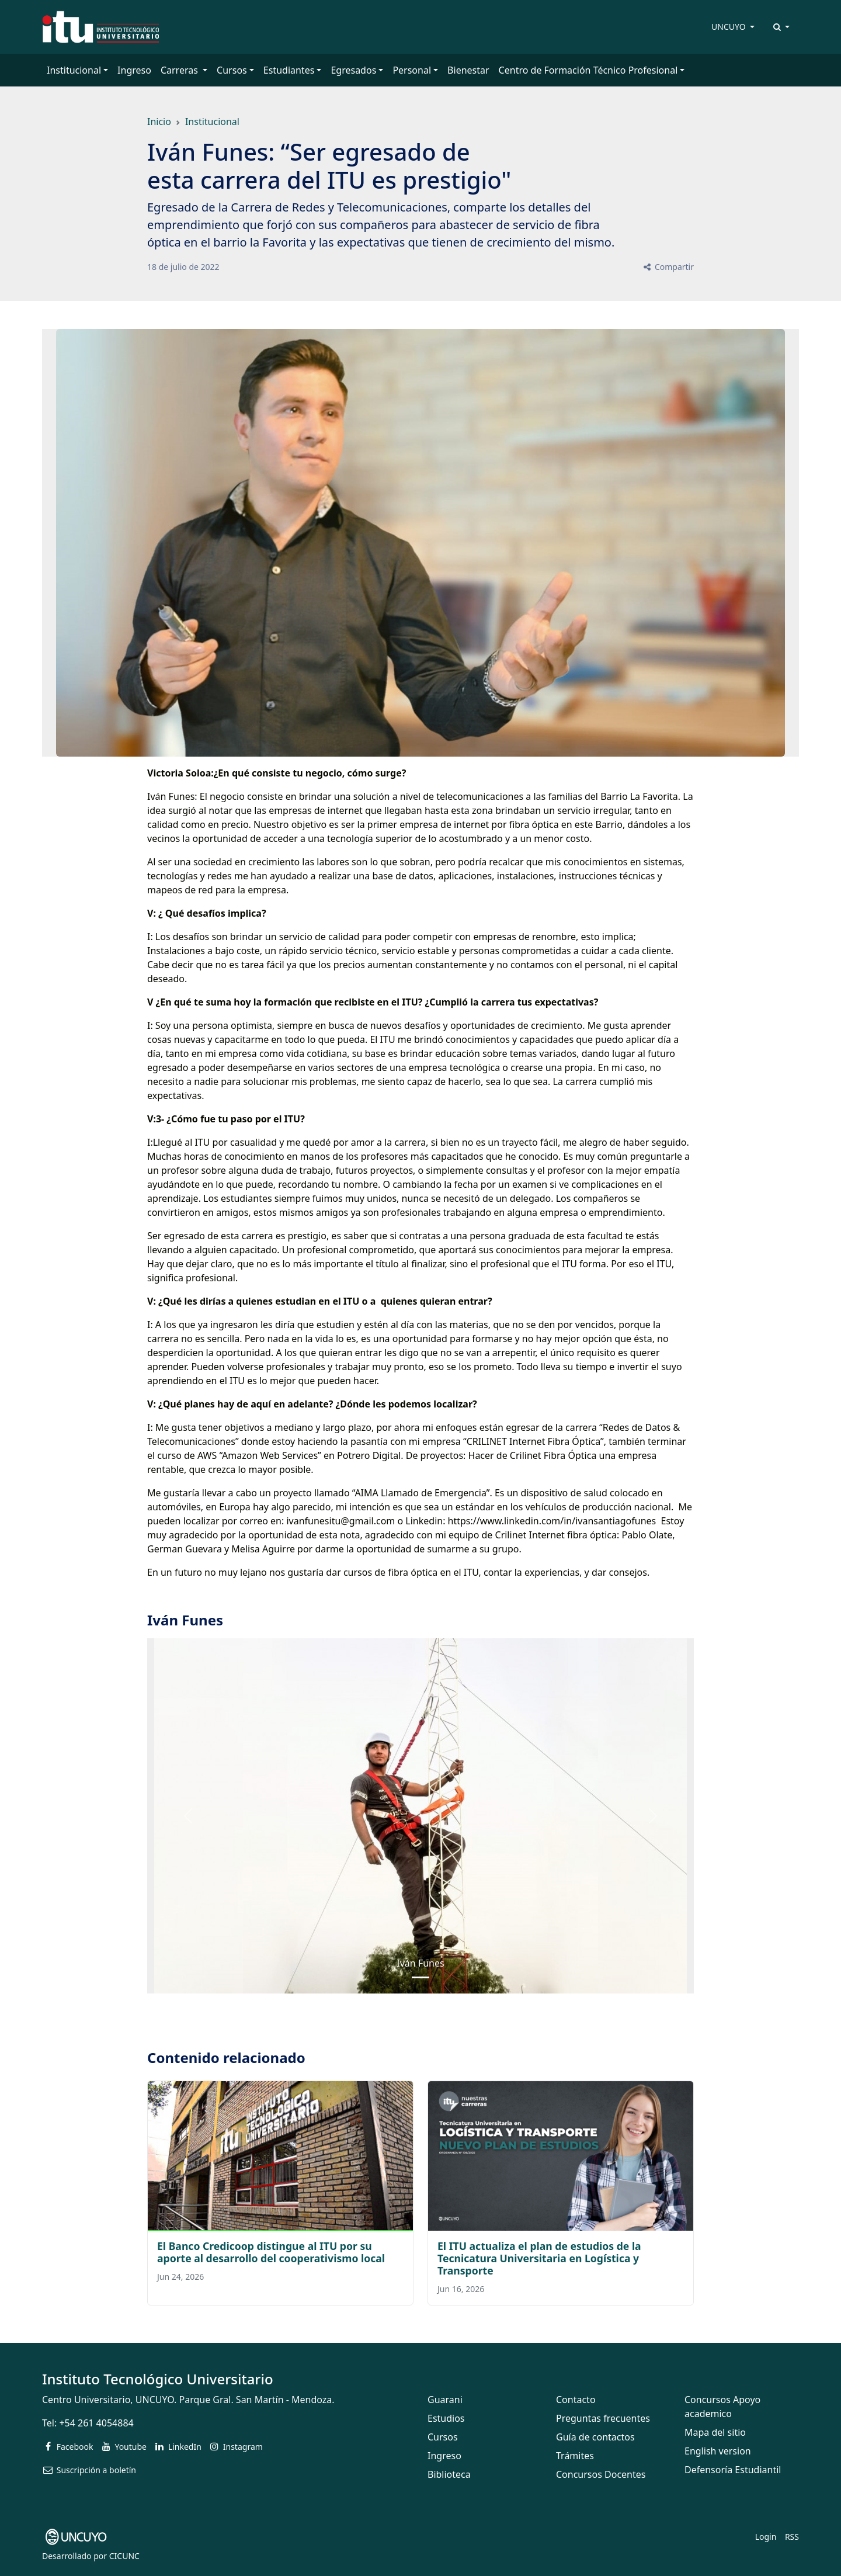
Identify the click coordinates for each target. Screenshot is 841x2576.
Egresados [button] (353, 70)
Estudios (446, 2418)
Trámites (575, 2455)
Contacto (576, 2399)
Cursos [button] (232, 70)
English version (717, 2451)
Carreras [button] (180, 70)
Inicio (159, 121)
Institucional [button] (74, 70)
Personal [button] (411, 70)
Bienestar (468, 70)
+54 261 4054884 (96, 2422)
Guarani (445, 2399)
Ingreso (134, 70)
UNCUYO (729, 26)
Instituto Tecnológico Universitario (157, 2378)
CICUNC (124, 2555)
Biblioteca (449, 2474)
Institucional (212, 121)
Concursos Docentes (600, 2474)
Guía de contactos (595, 2437)
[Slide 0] (420, 1977)
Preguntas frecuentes (603, 2418)
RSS (792, 2536)
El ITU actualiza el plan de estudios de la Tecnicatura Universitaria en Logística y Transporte (539, 2258)
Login (766, 2536)
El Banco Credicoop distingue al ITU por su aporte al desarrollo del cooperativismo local (271, 2252)
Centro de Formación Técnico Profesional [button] (588, 70)
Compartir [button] (668, 266)
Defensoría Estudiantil (732, 2469)
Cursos (443, 2437)
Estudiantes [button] (289, 70)
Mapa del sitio (715, 2432)
